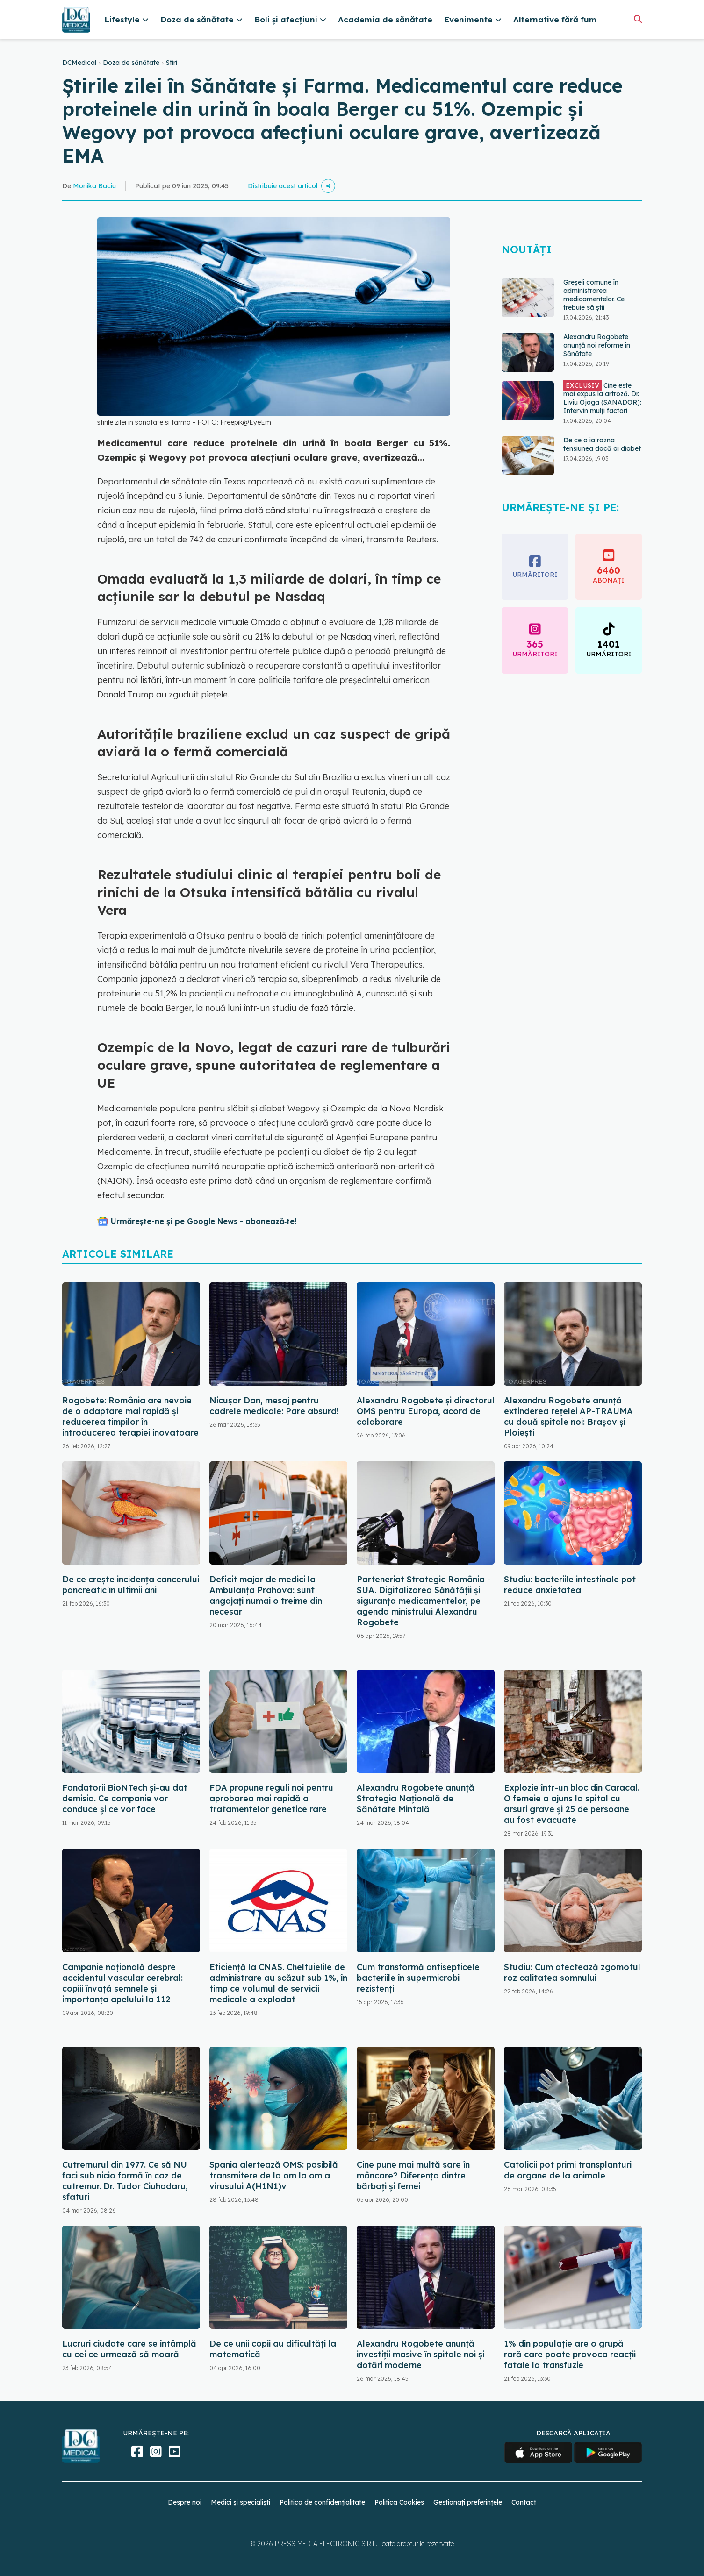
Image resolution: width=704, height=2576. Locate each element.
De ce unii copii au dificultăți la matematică (272, 2349)
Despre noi (184, 2502)
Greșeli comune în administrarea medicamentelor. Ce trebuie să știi (594, 295)
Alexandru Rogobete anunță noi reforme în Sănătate (596, 345)
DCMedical (79, 62)
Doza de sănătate (131, 62)
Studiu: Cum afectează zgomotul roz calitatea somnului (572, 1972)
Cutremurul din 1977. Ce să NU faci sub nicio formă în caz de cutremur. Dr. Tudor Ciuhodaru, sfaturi (125, 2180)
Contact (523, 2502)
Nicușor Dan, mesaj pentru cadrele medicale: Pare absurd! (274, 1405)
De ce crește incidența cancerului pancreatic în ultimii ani (130, 1584)
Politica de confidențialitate (322, 2502)
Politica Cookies (399, 2502)
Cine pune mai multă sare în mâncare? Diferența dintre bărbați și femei (413, 2175)
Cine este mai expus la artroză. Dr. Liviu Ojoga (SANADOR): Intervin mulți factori (602, 397)
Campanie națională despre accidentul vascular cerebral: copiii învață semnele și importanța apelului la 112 (122, 1983)
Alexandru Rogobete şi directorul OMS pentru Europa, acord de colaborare (426, 1411)
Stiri (171, 62)
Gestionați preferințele (467, 2502)
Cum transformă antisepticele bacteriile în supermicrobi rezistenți (418, 1978)
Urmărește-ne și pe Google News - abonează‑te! (203, 1221)
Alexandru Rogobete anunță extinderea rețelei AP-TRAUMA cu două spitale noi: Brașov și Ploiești (568, 1416)
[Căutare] (638, 19)
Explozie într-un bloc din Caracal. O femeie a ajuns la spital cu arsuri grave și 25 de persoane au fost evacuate (571, 1803)
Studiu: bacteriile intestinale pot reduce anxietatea (570, 1584)
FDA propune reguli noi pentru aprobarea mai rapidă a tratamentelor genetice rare (271, 1798)
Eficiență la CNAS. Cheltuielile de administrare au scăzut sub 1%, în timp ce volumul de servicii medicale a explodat (278, 1983)
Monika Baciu (94, 186)
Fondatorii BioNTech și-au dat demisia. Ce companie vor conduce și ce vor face (124, 1798)
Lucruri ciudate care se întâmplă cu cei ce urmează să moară (129, 2349)
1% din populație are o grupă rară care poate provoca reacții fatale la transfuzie (570, 2354)
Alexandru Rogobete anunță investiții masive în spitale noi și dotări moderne (420, 2354)
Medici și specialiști (240, 2502)
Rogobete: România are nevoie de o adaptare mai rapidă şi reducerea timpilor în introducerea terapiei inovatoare (130, 1416)
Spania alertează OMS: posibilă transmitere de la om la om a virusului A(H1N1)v (273, 2175)
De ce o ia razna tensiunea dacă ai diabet (602, 444)
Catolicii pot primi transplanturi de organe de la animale (568, 2170)
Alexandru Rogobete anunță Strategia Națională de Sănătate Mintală (415, 1798)
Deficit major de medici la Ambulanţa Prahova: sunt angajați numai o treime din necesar (265, 1595)
